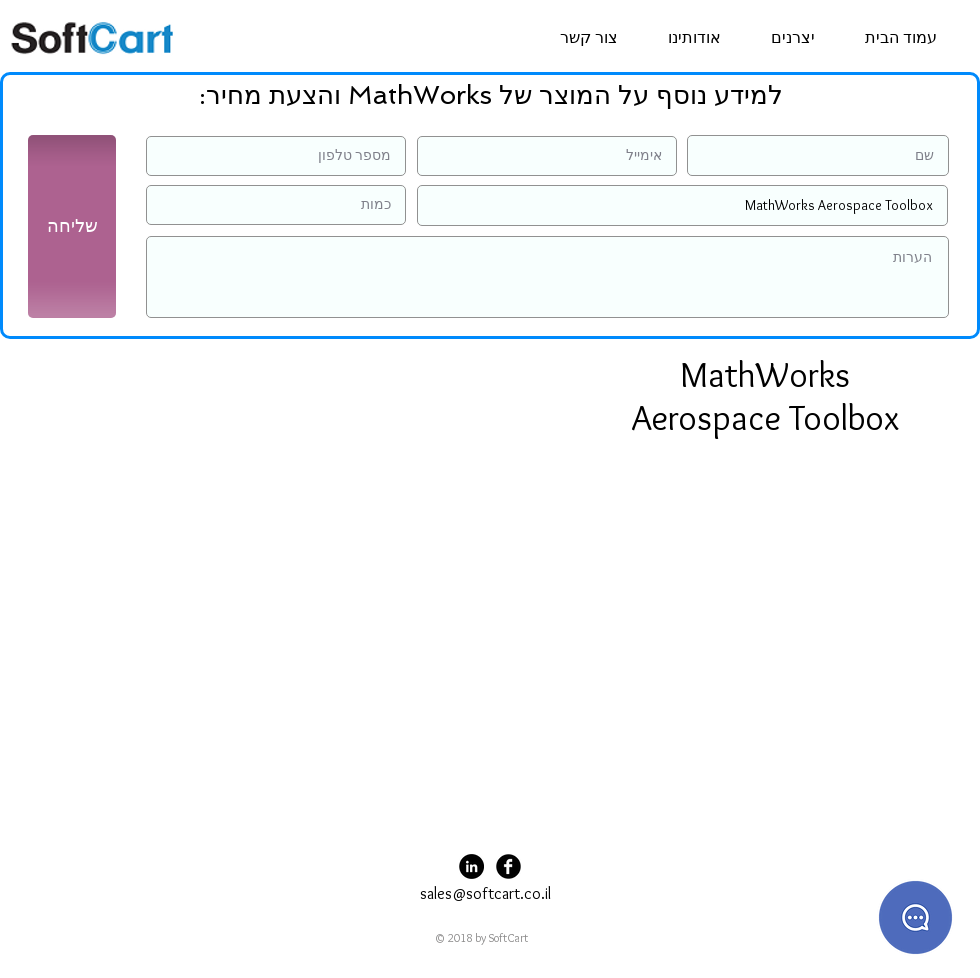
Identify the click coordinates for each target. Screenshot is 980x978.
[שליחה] (72, 226)
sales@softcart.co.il (485, 893)
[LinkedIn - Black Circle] (471, 866)
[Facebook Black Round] (508, 866)
